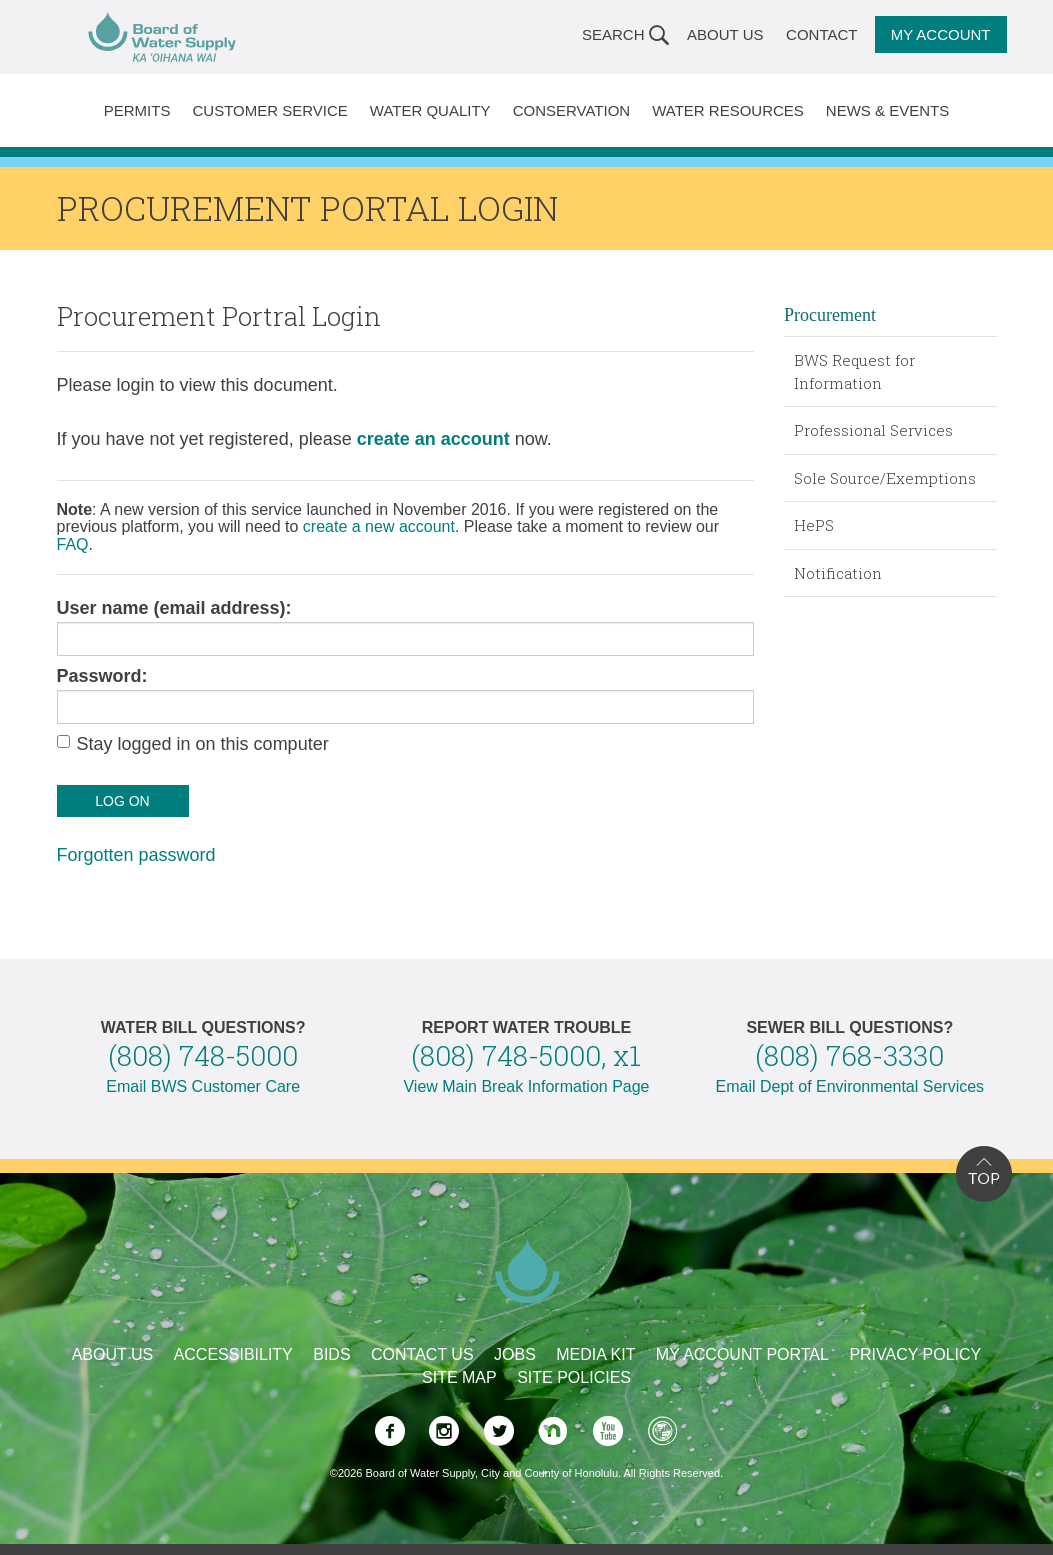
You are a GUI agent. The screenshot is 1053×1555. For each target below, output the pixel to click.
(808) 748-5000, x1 (526, 1055)
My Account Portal (742, 1354)
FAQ (73, 544)
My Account (941, 34)
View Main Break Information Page (526, 1086)
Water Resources (728, 110)
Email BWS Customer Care (203, 1086)
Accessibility (233, 1354)
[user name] (406, 639)
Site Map (459, 1377)
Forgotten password (136, 855)
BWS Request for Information (854, 371)
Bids (331, 1354)
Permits (137, 110)
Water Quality (430, 110)
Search (613, 34)
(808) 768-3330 (849, 1055)
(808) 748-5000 (203, 1055)
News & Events (887, 110)
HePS (814, 525)
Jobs (515, 1354)
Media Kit (595, 1354)
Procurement (830, 315)
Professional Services (873, 430)
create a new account (379, 526)
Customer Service (269, 110)
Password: (102, 676)
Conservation (572, 110)
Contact (821, 34)
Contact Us (422, 1354)
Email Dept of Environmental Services (850, 1086)
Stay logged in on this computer (203, 744)
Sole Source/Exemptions (885, 478)
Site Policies (574, 1377)
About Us (725, 34)
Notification (838, 573)
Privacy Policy (915, 1354)
